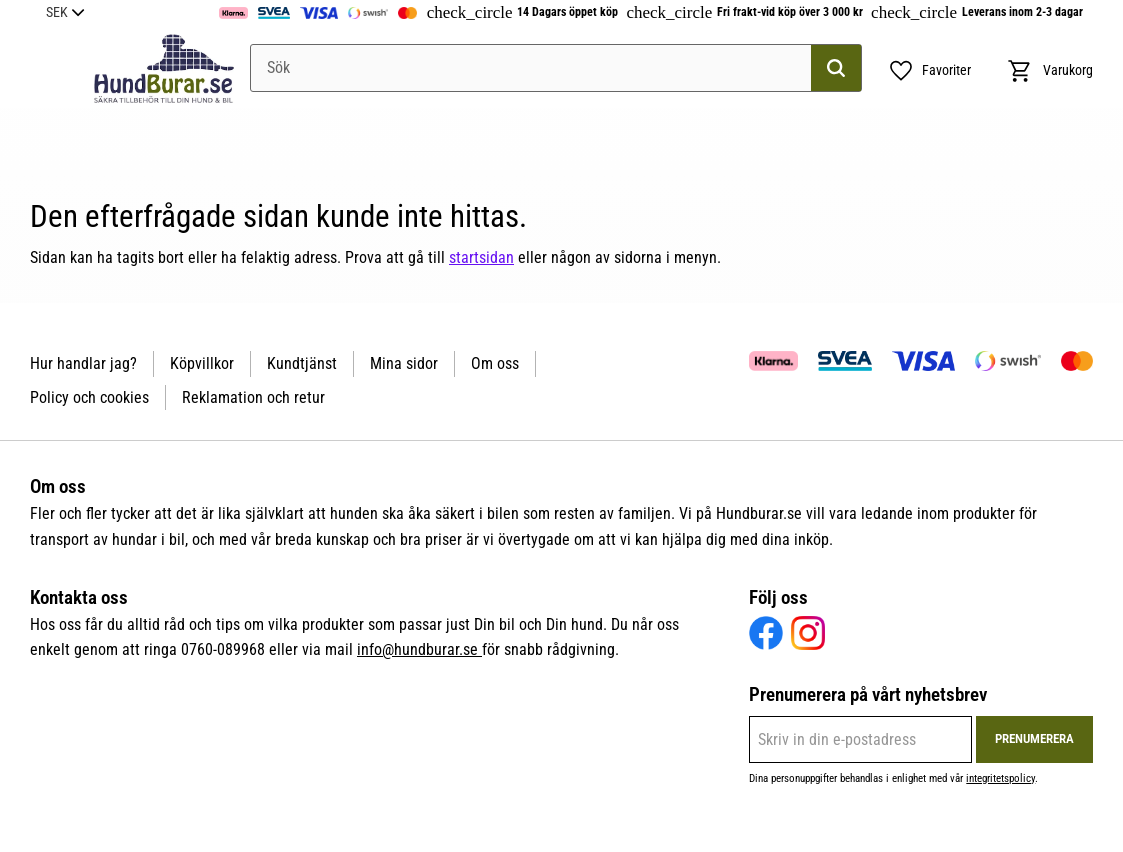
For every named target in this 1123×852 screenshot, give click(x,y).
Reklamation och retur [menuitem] (253, 397)
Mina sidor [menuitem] (404, 363)
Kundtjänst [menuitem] (302, 363)
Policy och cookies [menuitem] (89, 397)
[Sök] (836, 68)
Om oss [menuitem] (495, 363)
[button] (929, 71)
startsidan (481, 257)
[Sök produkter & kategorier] (556, 68)
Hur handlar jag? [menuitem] (83, 363)
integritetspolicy (1000, 778)
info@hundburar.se (419, 649)
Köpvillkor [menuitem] (202, 363)
